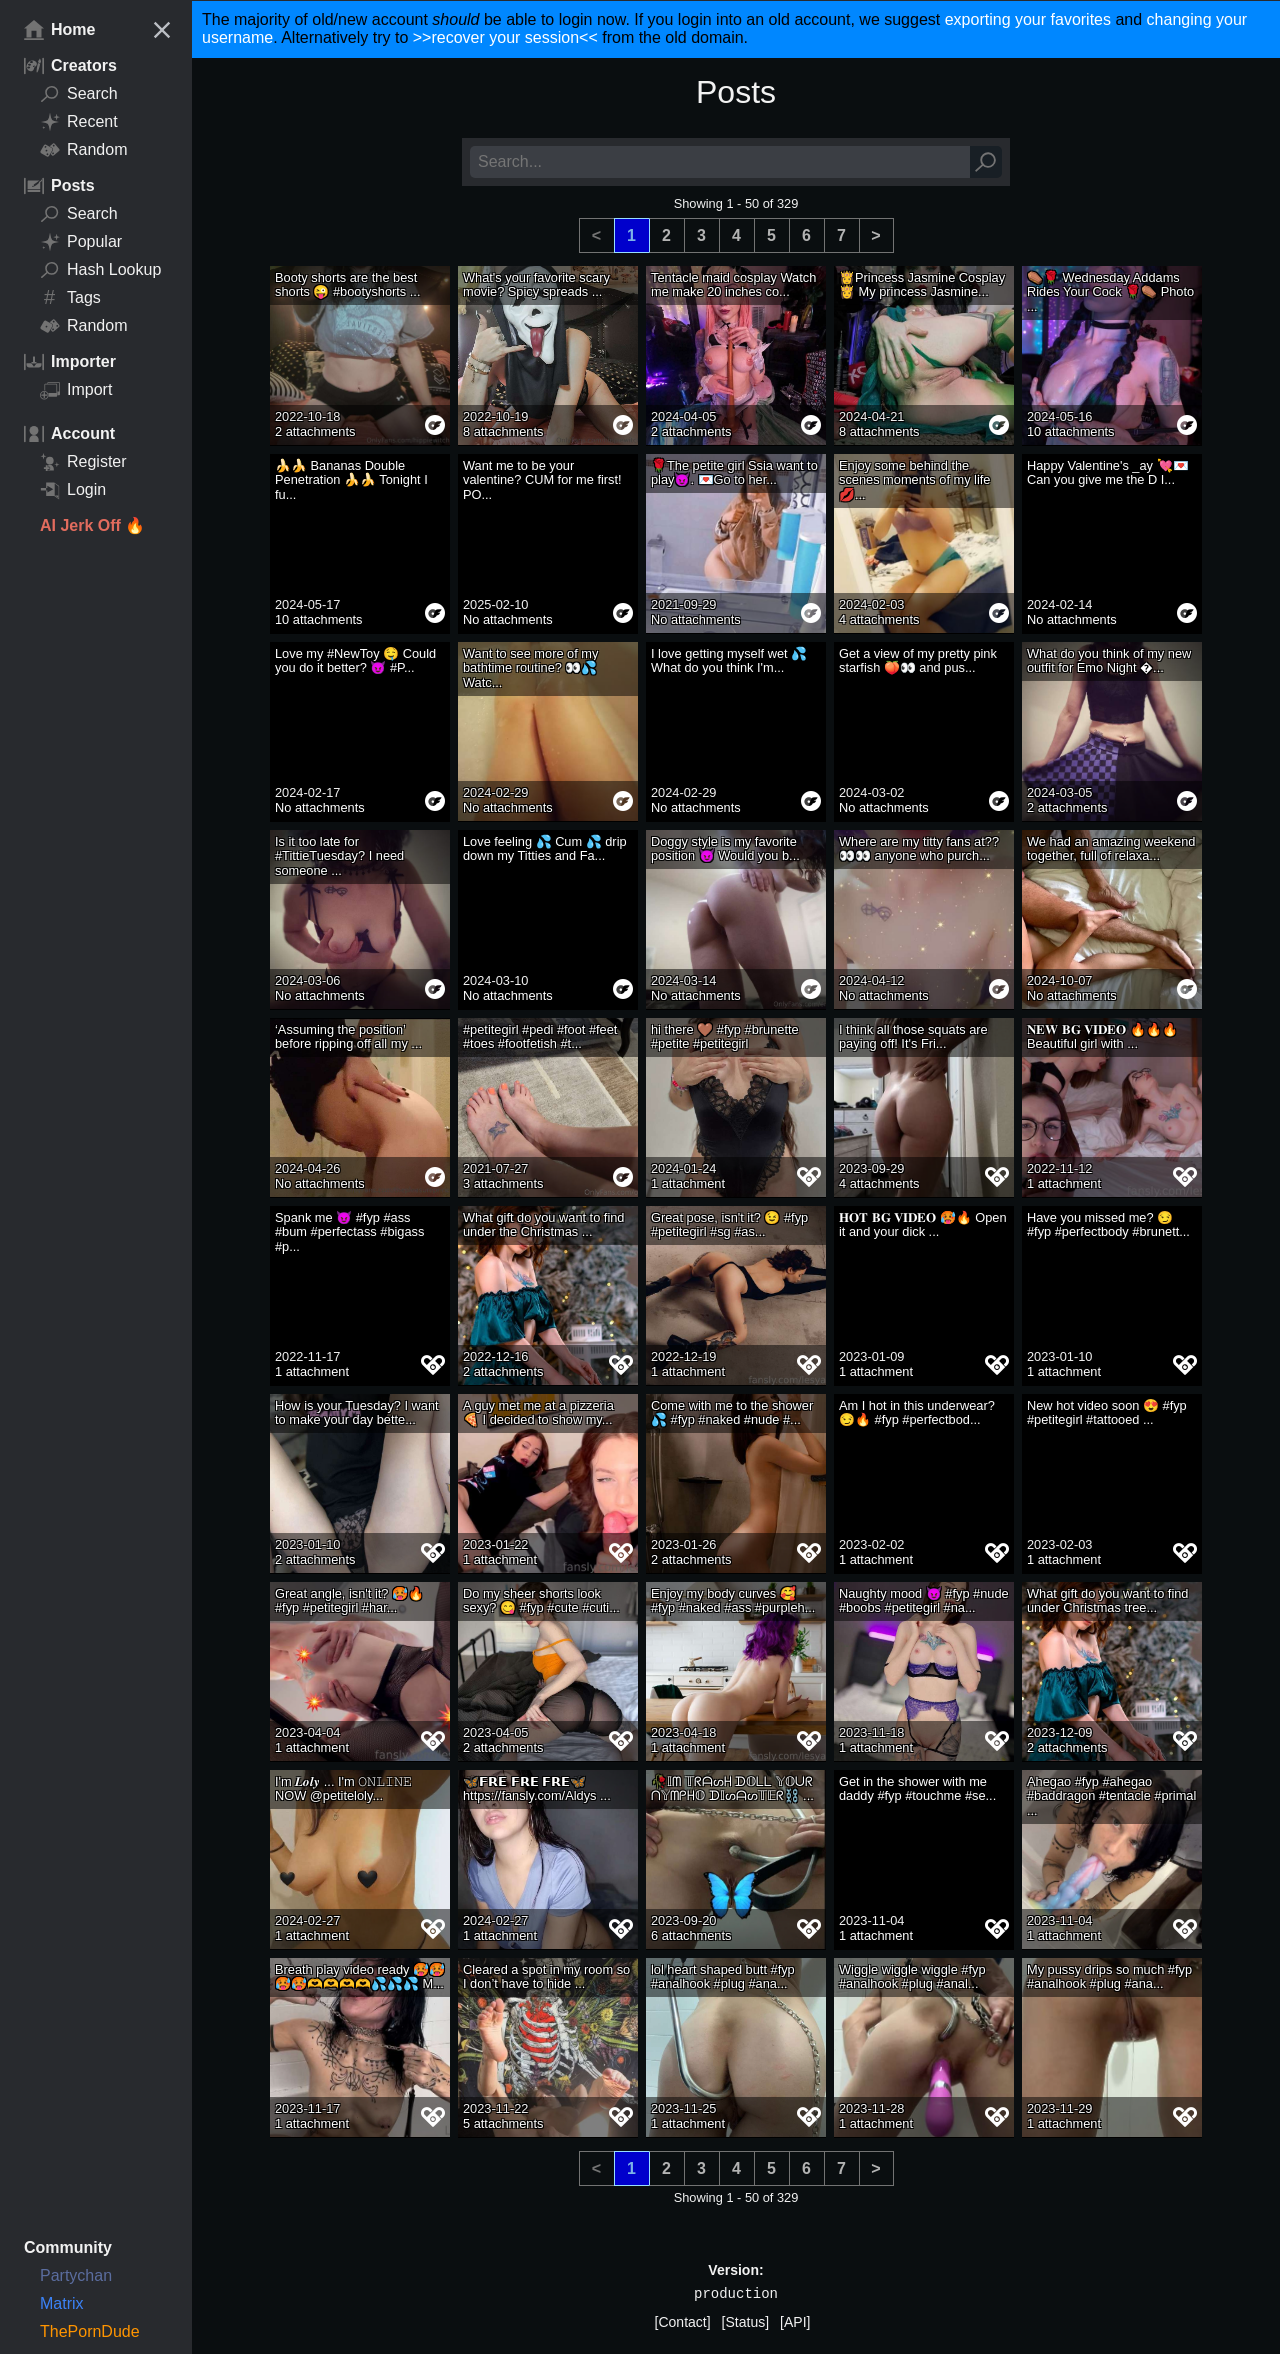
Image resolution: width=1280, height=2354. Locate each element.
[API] (795, 2322)
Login (73, 490)
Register (83, 462)
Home (59, 30)
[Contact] (683, 2322)
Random (83, 150)
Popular (81, 242)
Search (79, 94)
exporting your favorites (1028, 19)
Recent (79, 122)
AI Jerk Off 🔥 (92, 525)
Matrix (62, 2303)
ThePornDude (90, 2331)
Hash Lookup (100, 270)
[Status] (745, 2322)
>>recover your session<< (505, 37)
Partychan (76, 2275)
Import (76, 390)
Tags (70, 298)
